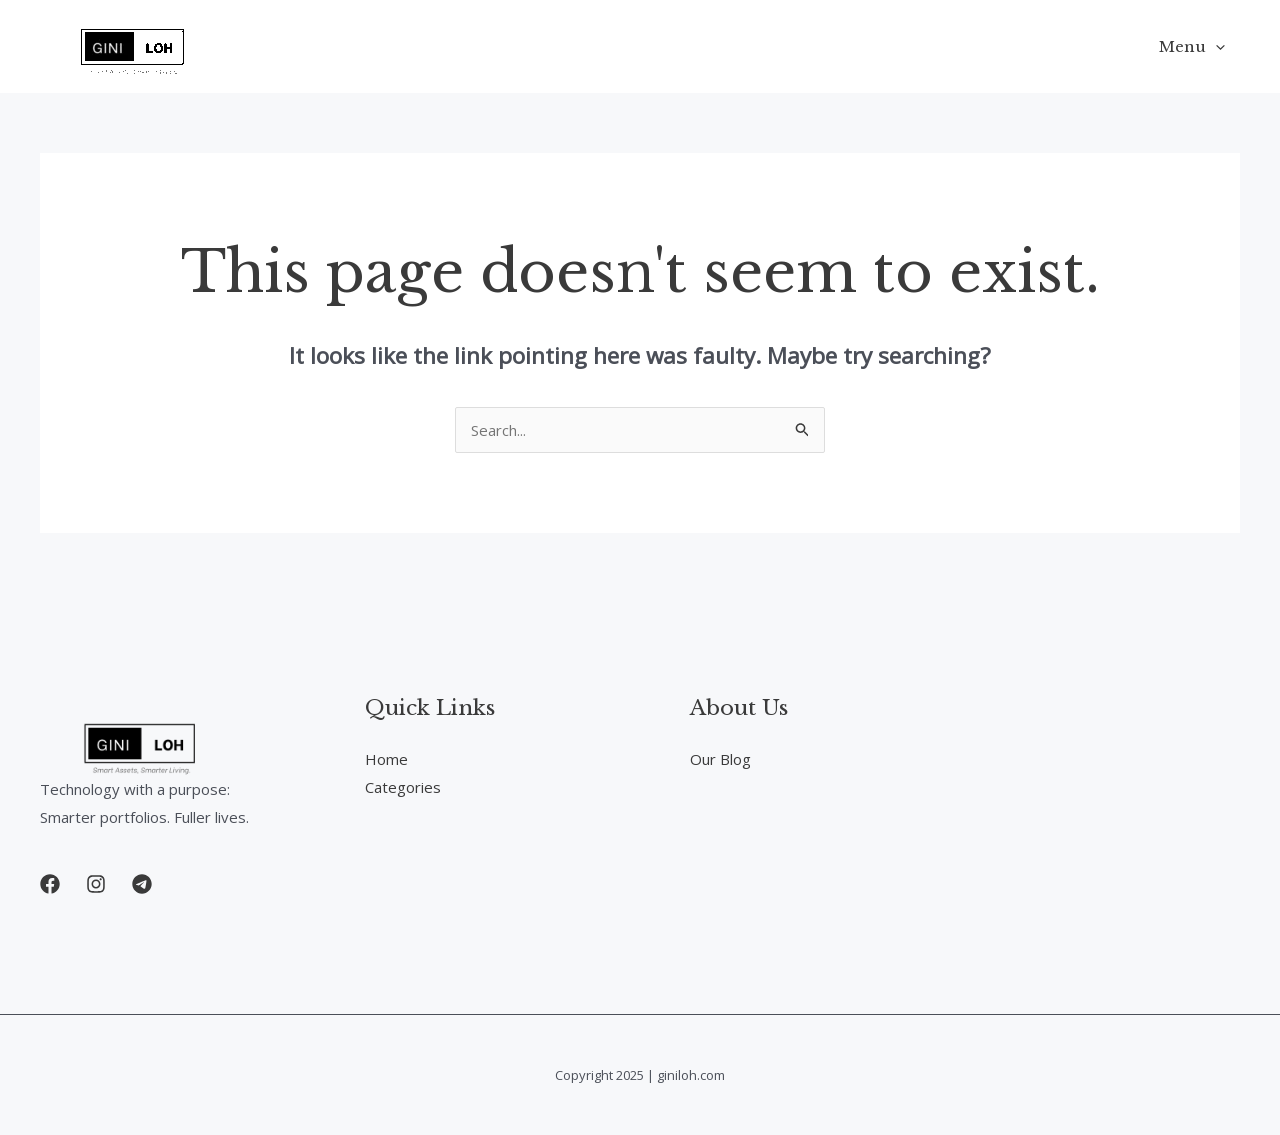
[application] (1215, 47)
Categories (403, 787)
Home (386, 759)
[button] (50, 884)
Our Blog (720, 759)
